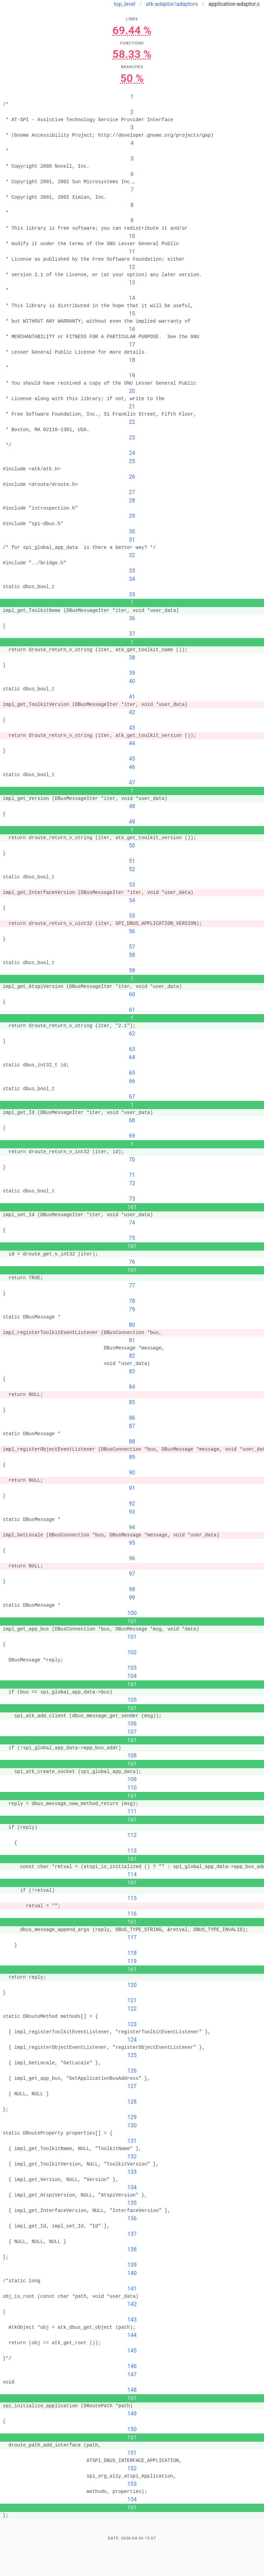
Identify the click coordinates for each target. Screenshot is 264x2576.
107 (132, 1732)
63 (132, 1049)
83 (132, 1371)
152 (132, 2468)
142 (132, 2304)
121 (132, 2000)
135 (132, 2203)
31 (132, 539)
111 (132, 1811)
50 (132, 845)
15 (132, 313)
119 (132, 1961)
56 (132, 931)
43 (132, 727)
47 (132, 782)
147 (132, 2374)
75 (132, 1238)
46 (132, 767)
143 (132, 2319)
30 (132, 531)
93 (132, 1512)
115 (132, 1898)
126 (132, 2070)
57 (132, 946)
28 (132, 500)
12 (132, 267)
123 (132, 2024)
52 (132, 869)
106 (132, 1723)
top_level (124, 4)
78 (132, 1301)
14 (132, 298)
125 (132, 2055)
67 (132, 1096)
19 (132, 375)
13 (132, 282)
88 (132, 1441)
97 (132, 1574)
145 (132, 2350)
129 (132, 2117)
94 (132, 1527)
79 (132, 1309)
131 (132, 2141)
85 (132, 1402)
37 (132, 633)
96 (132, 1558)
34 (132, 579)
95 (132, 1543)
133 (132, 2172)
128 (132, 2101)
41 (132, 696)
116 (132, 1913)
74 (132, 1222)
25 (132, 461)
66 (132, 1081)
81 (132, 1340)
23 (132, 437)
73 (132, 1199)
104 (132, 1676)
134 (132, 2187)
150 (132, 2429)
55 (132, 915)
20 (132, 391)
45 (132, 758)
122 (132, 2008)
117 (132, 1937)
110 (132, 1787)
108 (132, 1755)
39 (132, 673)
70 (132, 1159)
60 (132, 994)
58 (132, 955)
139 (132, 2265)
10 (132, 236)
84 (132, 1387)
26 (132, 476)
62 (132, 1033)
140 (132, 2273)
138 (132, 2249)
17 (132, 344)
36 (132, 618)
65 (132, 1073)
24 (132, 453)
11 (132, 251)
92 (132, 1503)
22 (132, 422)
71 (132, 1175)
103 (132, 1668)
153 (132, 2484)
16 (132, 329)
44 (132, 743)
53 (132, 885)
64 (132, 1057)
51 (132, 861)
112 (132, 1835)
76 (132, 1262)
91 (132, 1488)
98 (132, 1589)
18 (132, 360)
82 (132, 1356)
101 (132, 1637)
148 (132, 2390)
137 (132, 2234)
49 (132, 821)
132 (132, 2156)
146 (132, 2366)
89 (132, 1457)
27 (132, 492)
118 (132, 1953)
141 (132, 2288)
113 (132, 1850)
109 (132, 1779)
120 (132, 1985)
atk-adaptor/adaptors (172, 4)
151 (132, 2453)
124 (132, 2039)
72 (132, 1183)
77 (132, 1285)
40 (132, 681)
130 (132, 2125)
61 (132, 1010)
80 (132, 1325)
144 (132, 2335)
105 (132, 1700)
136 (132, 2218)
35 (132, 594)
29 (132, 516)
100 (132, 1613)
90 (132, 1472)
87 (132, 1426)
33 (132, 570)
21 (132, 406)
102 (132, 1652)
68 (132, 1120)
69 (132, 1136)
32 (132, 555)
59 (132, 970)
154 (132, 2499)
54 (132, 900)
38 (132, 657)
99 (132, 1597)
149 (132, 2413)
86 (132, 1418)
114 (132, 1874)
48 (132, 806)
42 (132, 712)
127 (132, 2086)
